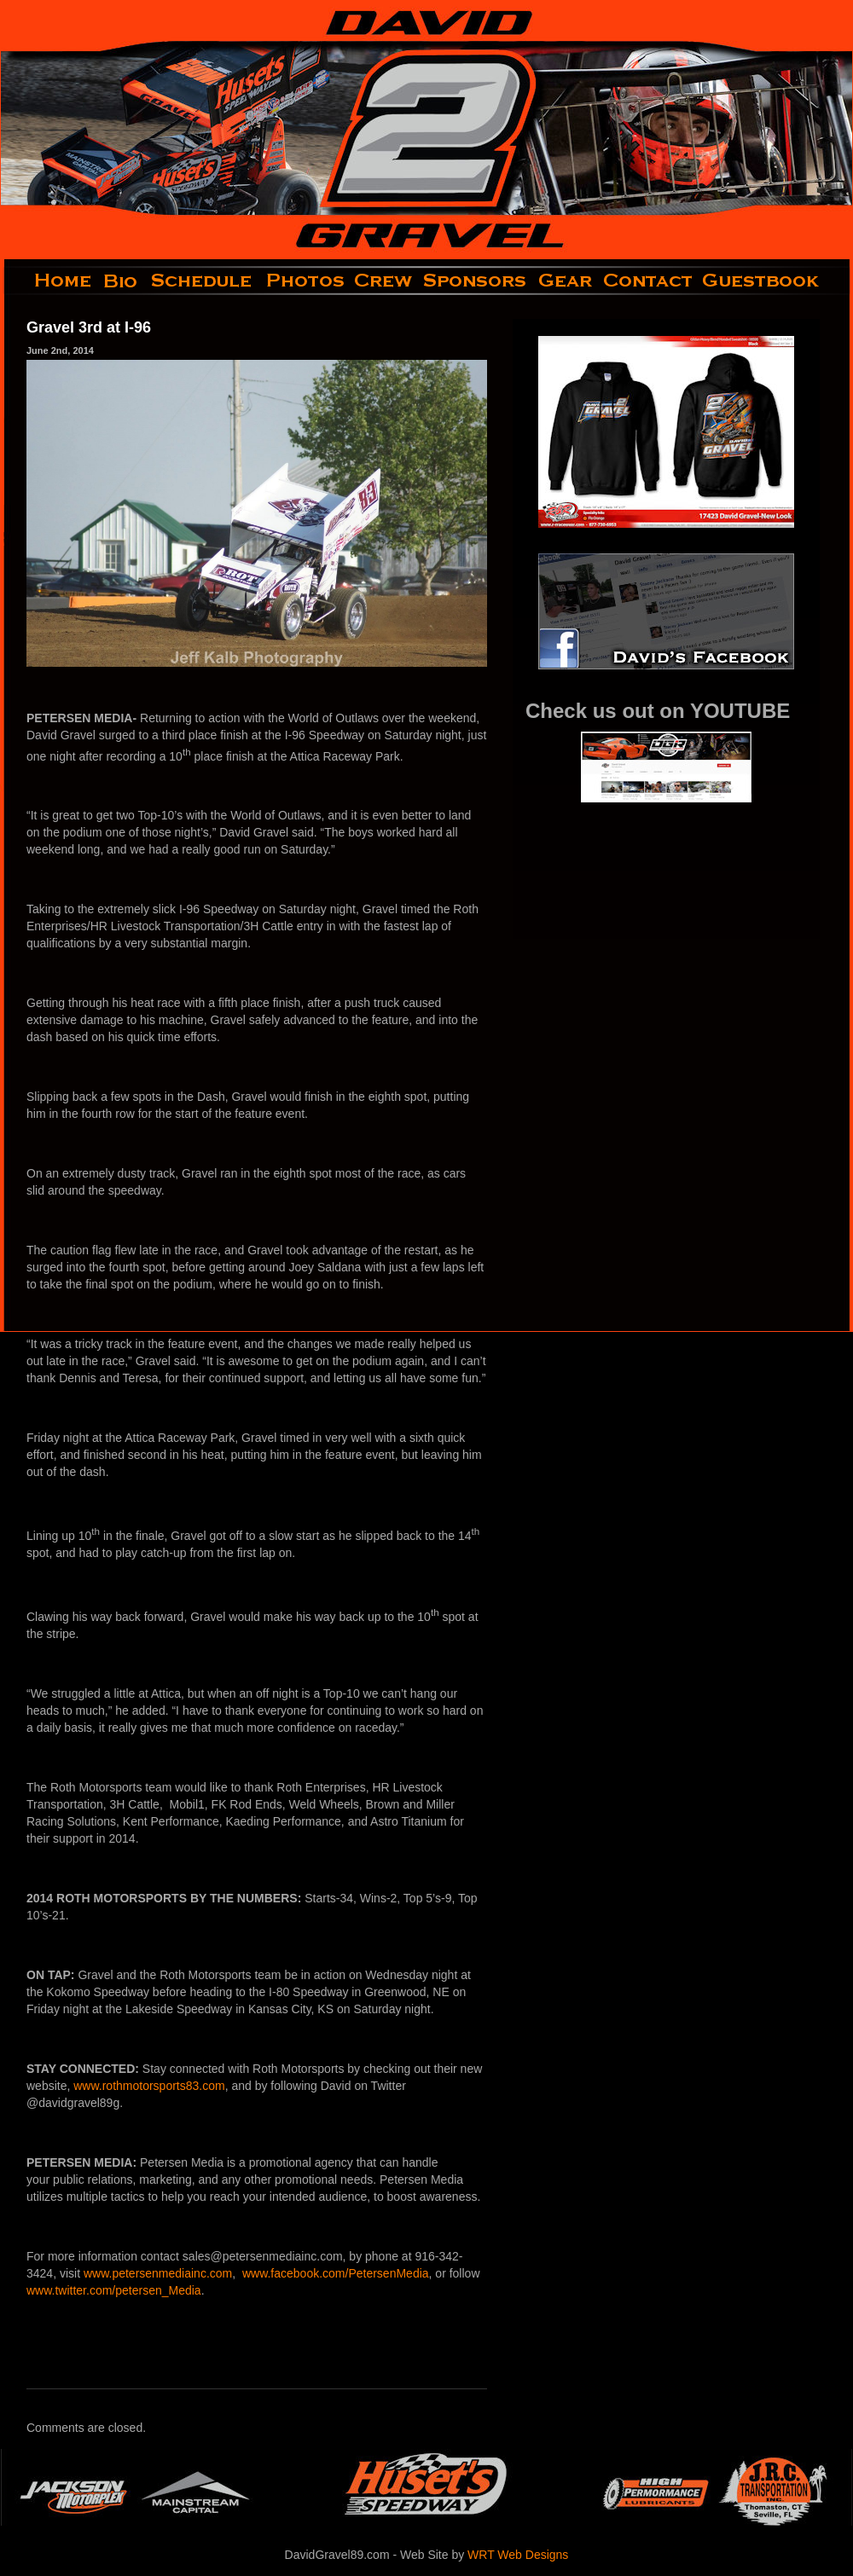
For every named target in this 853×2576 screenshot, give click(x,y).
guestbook (775, 280)
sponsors (475, 280)
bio (122, 280)
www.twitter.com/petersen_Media (113, 2290)
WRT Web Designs (517, 2555)
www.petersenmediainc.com (158, 2273)
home (49, 280)
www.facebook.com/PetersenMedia (335, 2273)
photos (304, 280)
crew (384, 280)
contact (649, 280)
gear (565, 280)
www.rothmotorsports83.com (148, 2086)
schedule (203, 280)
